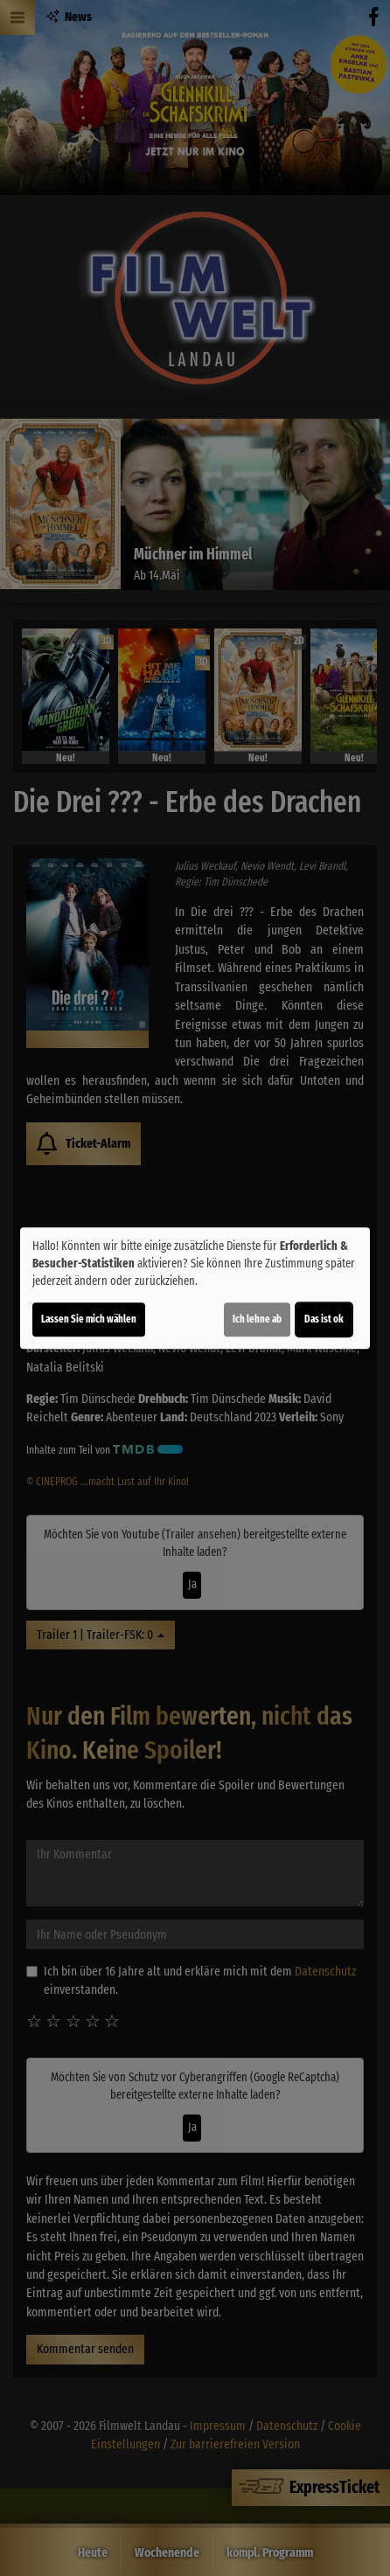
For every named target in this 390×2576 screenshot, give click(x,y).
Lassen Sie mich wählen (88, 1319)
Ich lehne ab (257, 1319)
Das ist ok (324, 1319)
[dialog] (195, 1288)
